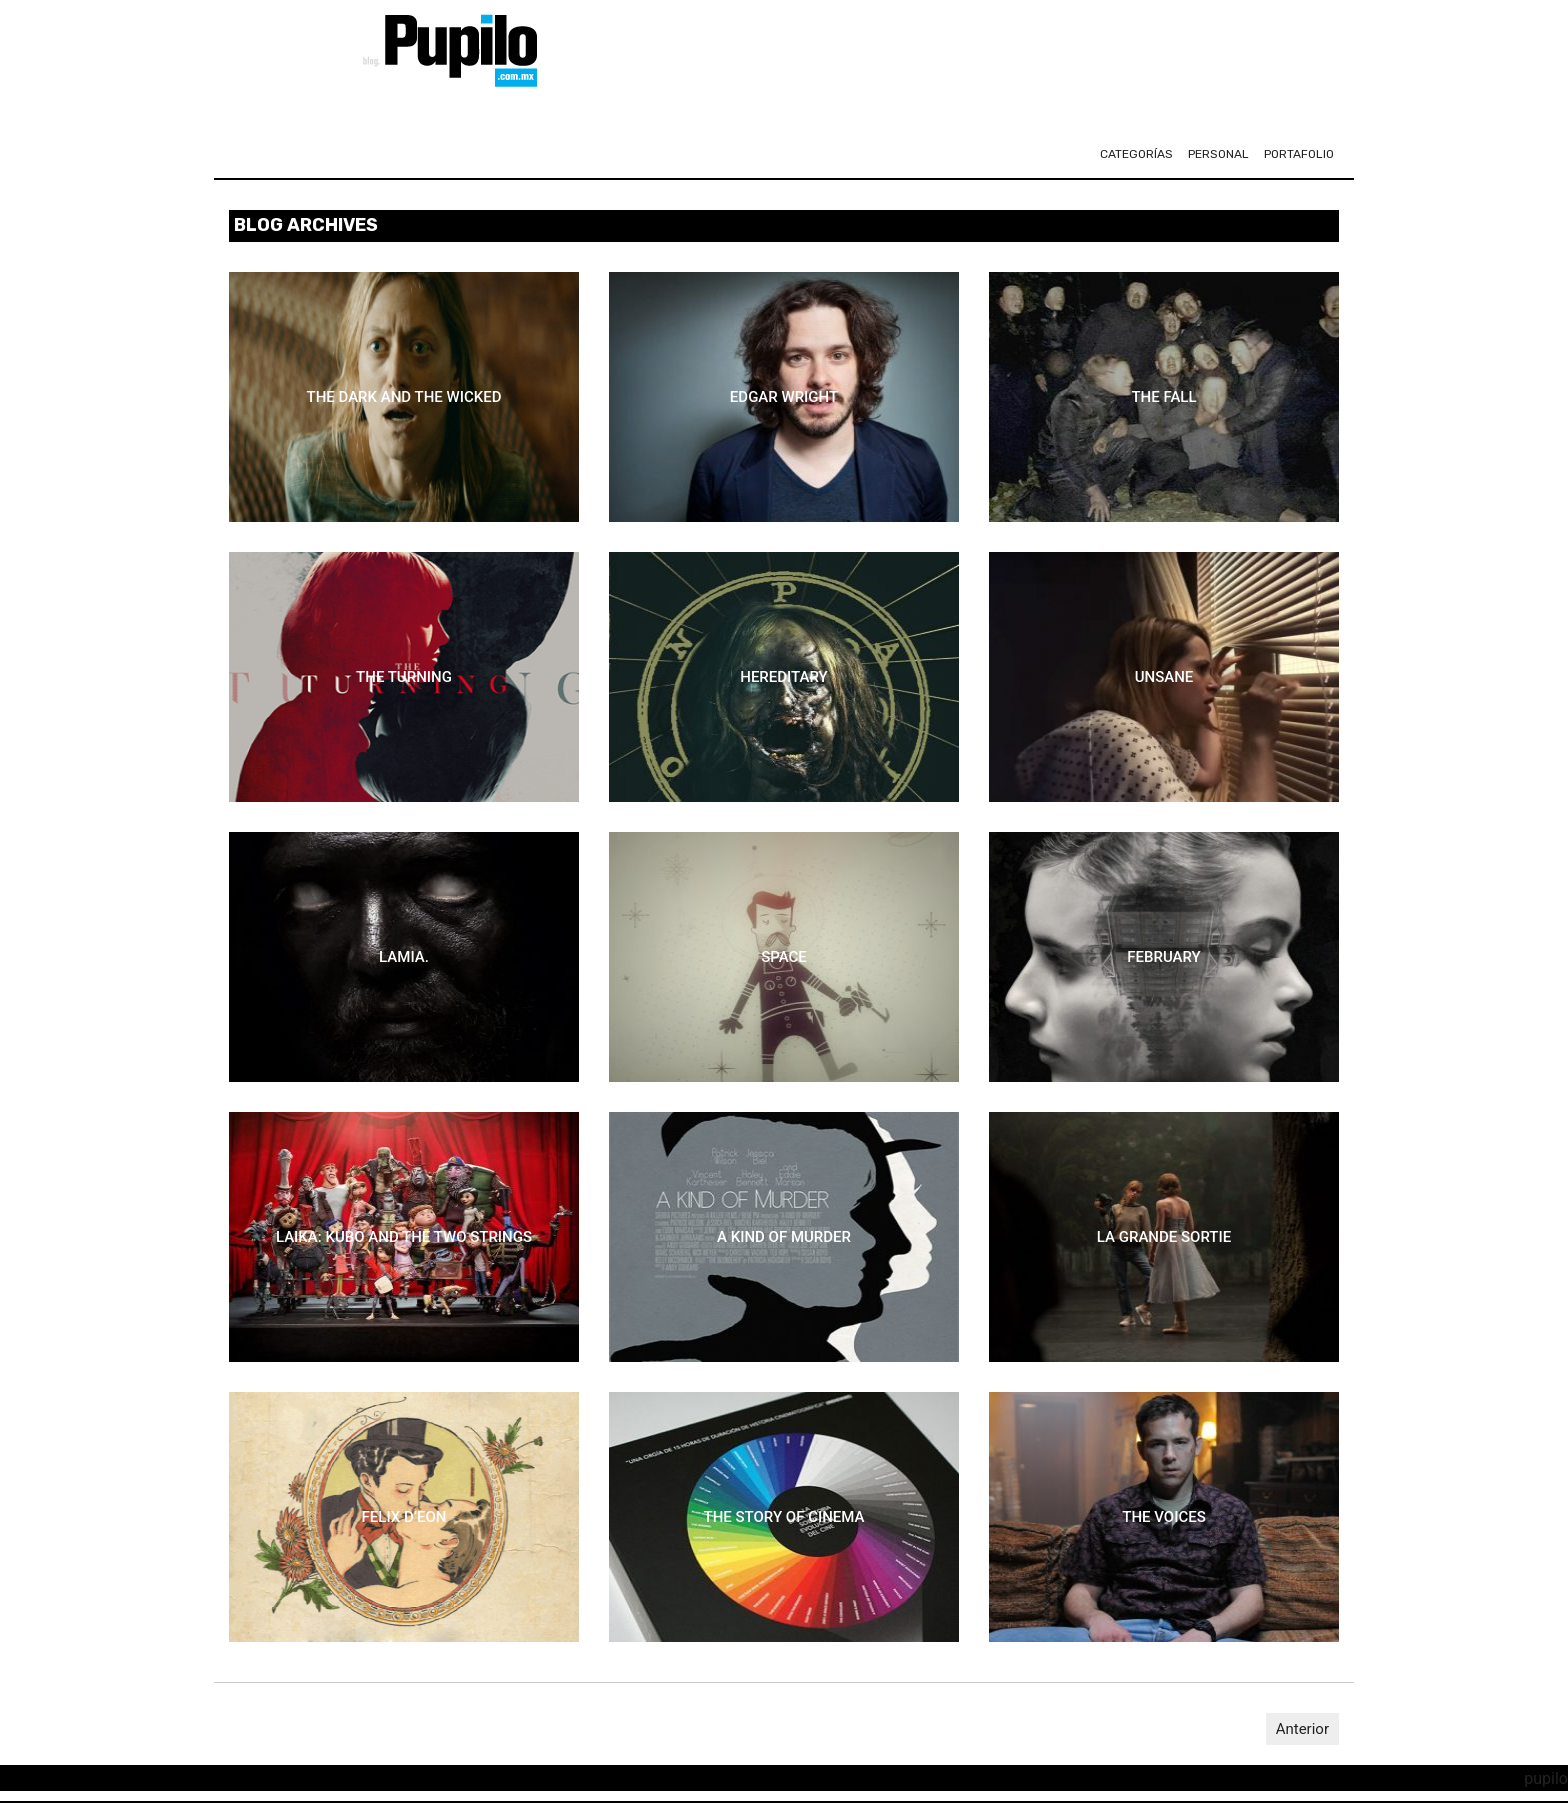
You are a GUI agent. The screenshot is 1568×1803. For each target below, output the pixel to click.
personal (1218, 154)
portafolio (1299, 154)
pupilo (1546, 1778)
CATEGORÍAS (1136, 154)
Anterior (1302, 1729)
